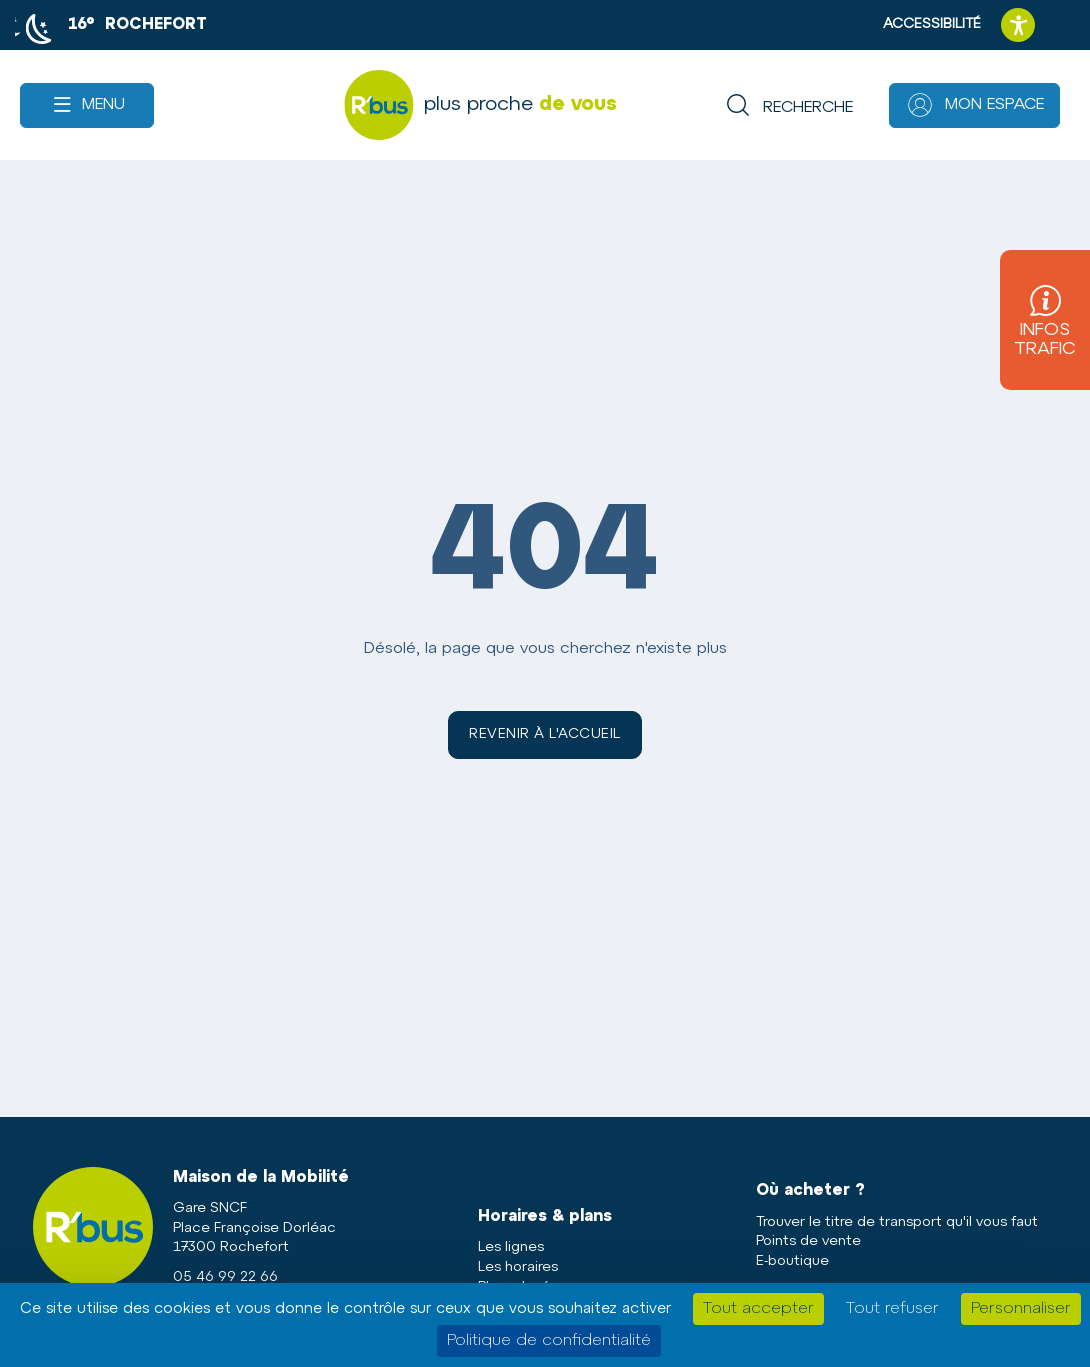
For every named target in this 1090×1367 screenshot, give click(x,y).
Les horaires (518, 1267)
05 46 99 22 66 (225, 1277)
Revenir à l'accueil (545, 734)
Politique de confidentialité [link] (549, 1341)
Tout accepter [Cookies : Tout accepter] (758, 1309)
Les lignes (511, 1247)
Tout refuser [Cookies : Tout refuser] (892, 1309)
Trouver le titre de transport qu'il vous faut (897, 1222)
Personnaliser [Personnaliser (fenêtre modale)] (1021, 1309)
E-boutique (792, 1261)
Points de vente (808, 1241)
